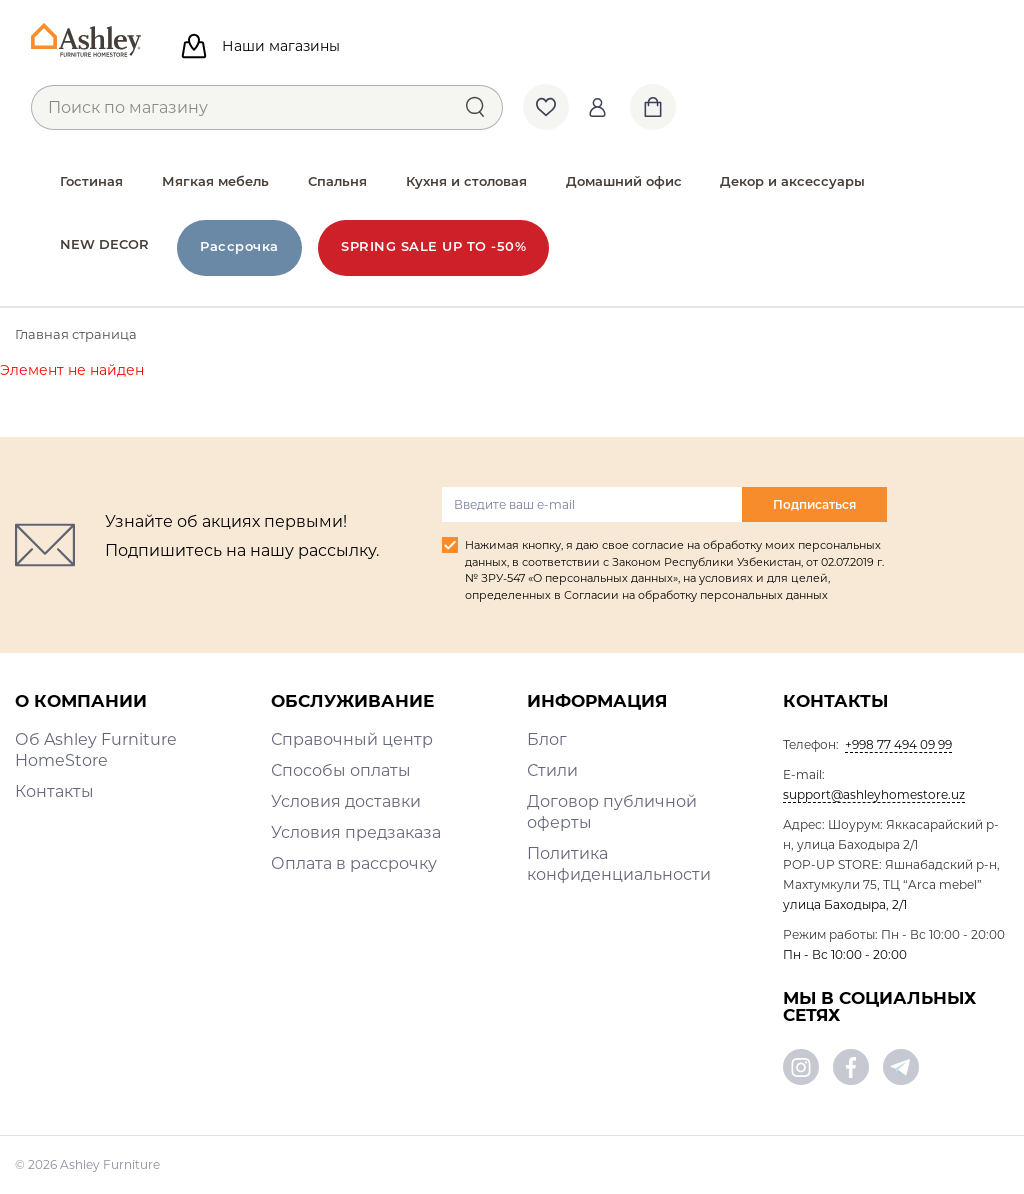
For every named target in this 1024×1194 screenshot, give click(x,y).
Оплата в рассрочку (354, 863)
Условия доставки (346, 801)
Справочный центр (352, 739)
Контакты (54, 791)
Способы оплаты (341, 770)
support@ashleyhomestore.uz (874, 794)
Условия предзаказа (356, 832)
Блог (547, 739)
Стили (552, 770)
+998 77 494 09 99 (898, 744)
